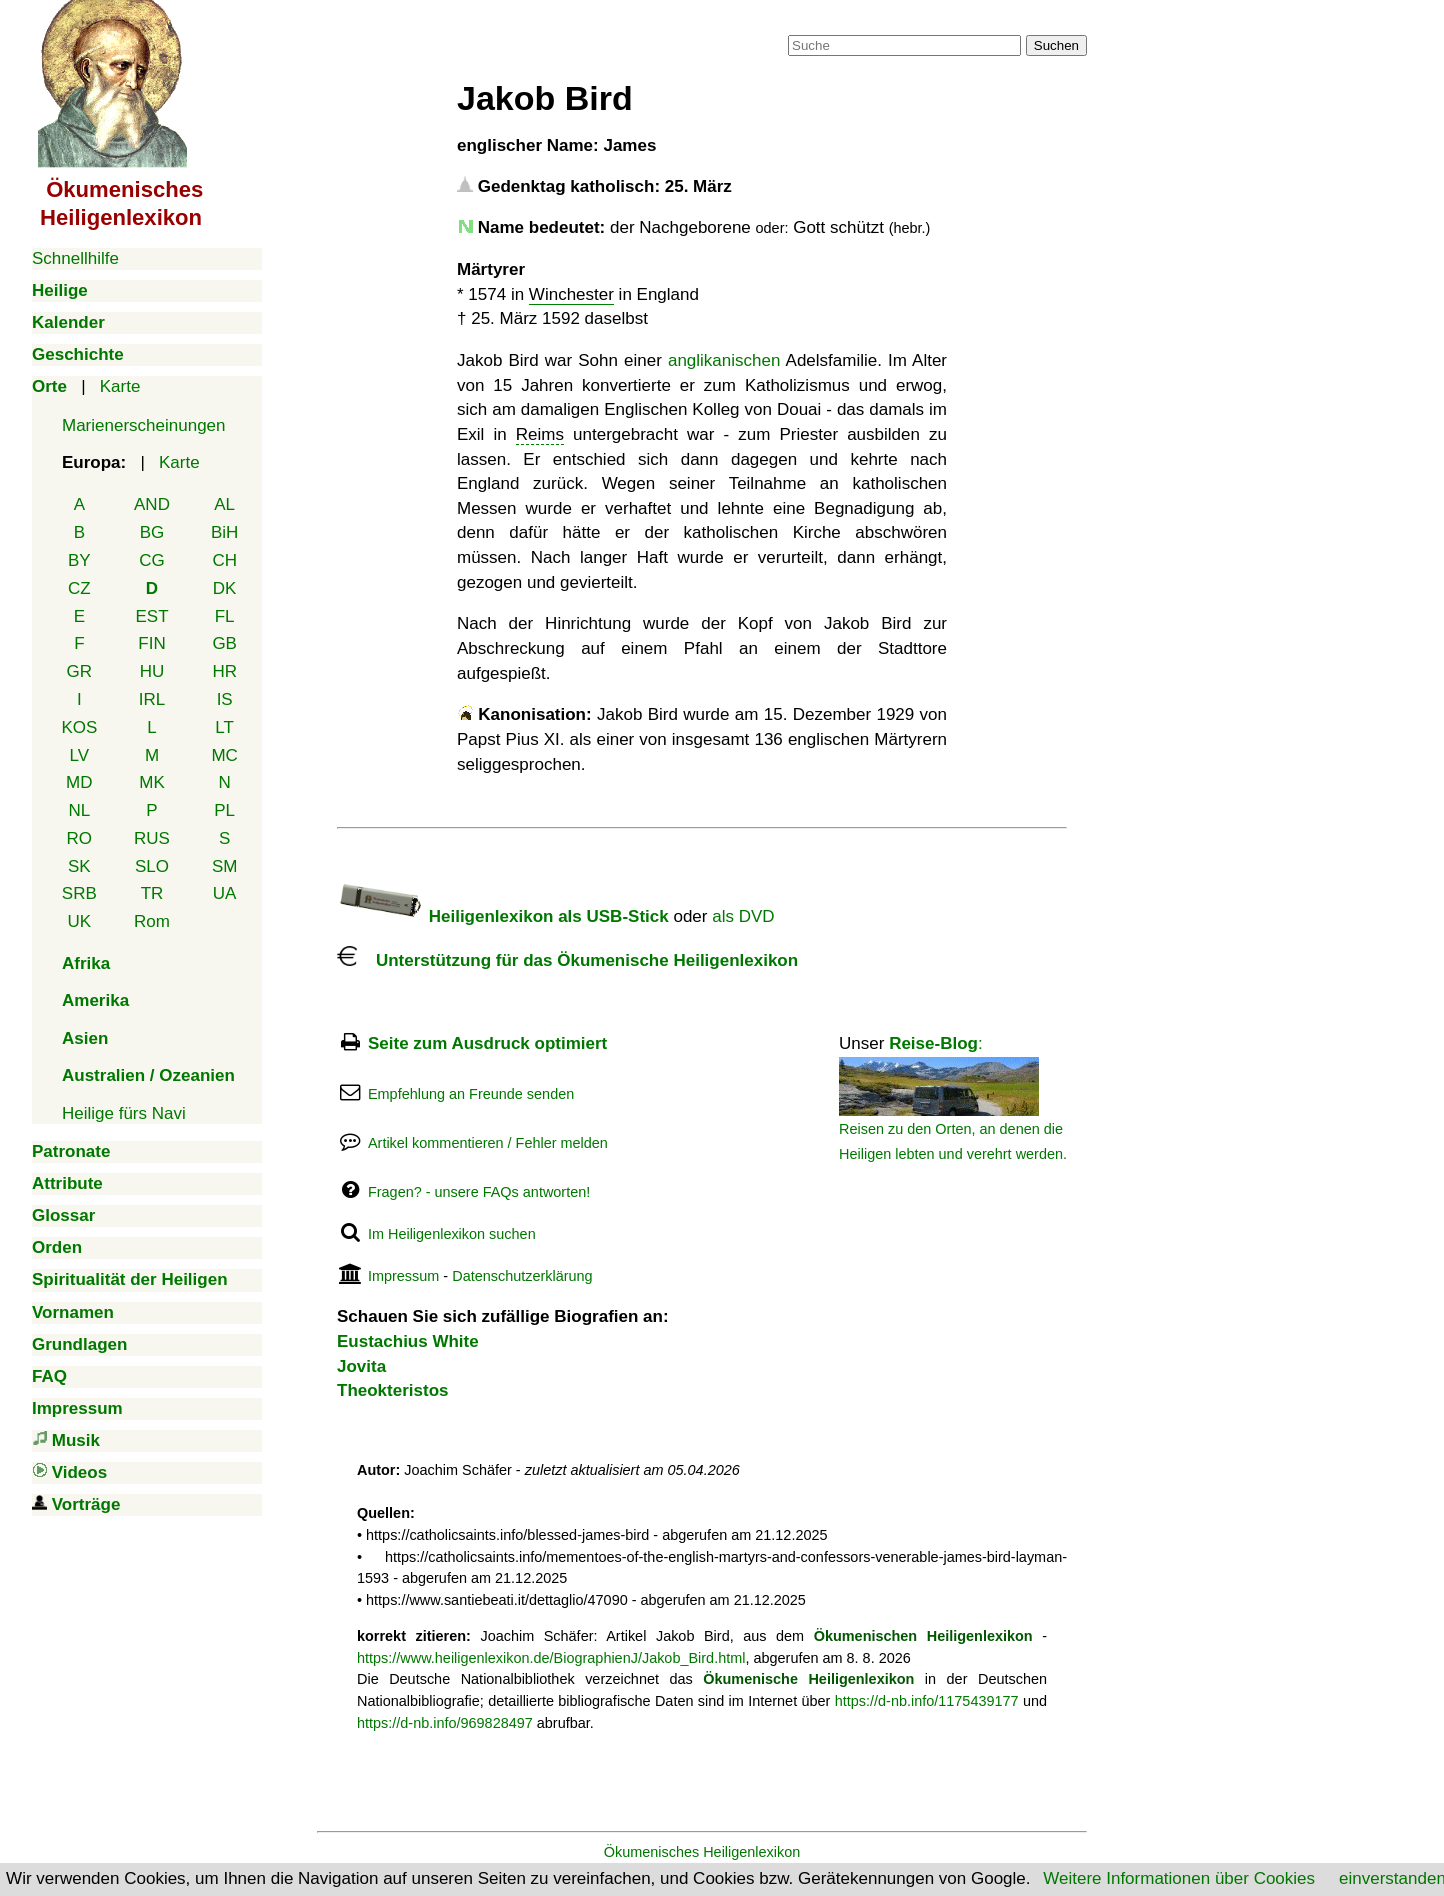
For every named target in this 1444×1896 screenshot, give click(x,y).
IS (225, 699)
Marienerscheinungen (144, 425)
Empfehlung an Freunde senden (471, 1094)
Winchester (571, 294)
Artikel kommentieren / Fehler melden (488, 1143)
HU (152, 671)
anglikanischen (724, 360)
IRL (152, 699)
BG (152, 532)
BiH (224, 532)
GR (80, 671)
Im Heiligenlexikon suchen (452, 1234)
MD (79, 782)
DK (225, 588)
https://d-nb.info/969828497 (445, 1723)
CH (224, 560)
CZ (79, 588)
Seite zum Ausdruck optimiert (487, 1043)
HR (224, 671)
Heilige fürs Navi (124, 1113)
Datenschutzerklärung (522, 1276)
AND (152, 504)
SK (79, 866)
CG (152, 560)
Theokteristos (392, 1390)
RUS (152, 838)
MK (152, 782)
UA (225, 893)
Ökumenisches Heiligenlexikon (702, 1852)
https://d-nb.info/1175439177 (927, 1701)
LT (224, 727)
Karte (120, 386)
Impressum (403, 1276)
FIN (151, 643)
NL (79, 810)
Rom (152, 921)
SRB (79, 893)
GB (224, 643)
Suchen (1056, 45)
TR (152, 893)
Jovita (361, 1366)
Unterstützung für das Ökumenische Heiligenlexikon (567, 960)
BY (79, 560)
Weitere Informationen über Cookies (1179, 1878)
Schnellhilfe (75, 258)
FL (225, 616)
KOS (79, 727)
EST (151, 616)
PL (224, 810)
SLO (152, 866)
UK (80, 921)
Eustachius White (408, 1341)
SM (225, 866)
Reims (540, 434)
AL (224, 504)
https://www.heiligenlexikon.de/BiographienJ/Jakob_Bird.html (551, 1658)
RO (80, 838)
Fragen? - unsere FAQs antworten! (479, 1192)
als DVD (743, 916)
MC (224, 755)
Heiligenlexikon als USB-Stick (503, 916)
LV (80, 755)
